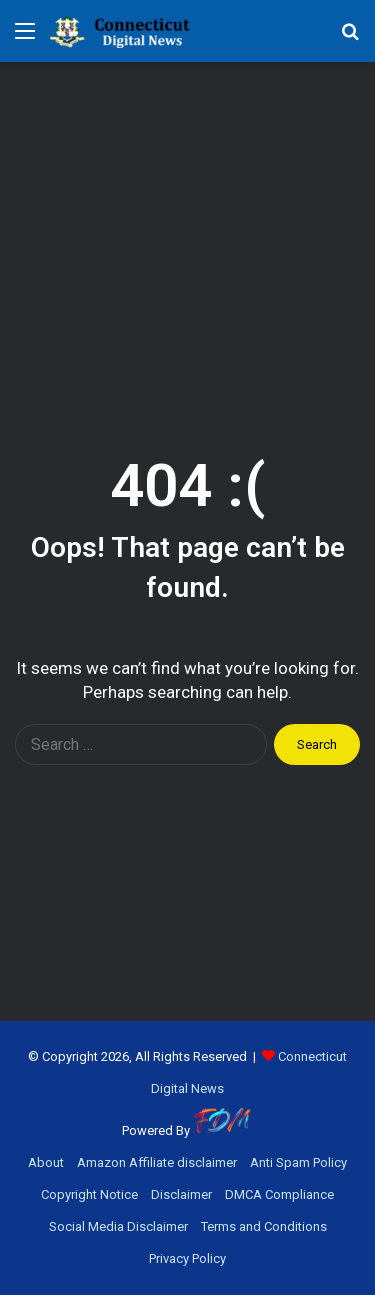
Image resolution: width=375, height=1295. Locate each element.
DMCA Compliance (279, 1194)
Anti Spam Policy (298, 1162)
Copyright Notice (89, 1194)
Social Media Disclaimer (118, 1226)
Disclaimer (181, 1194)
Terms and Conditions (264, 1226)
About (46, 1162)
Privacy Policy (187, 1258)
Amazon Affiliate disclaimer (157, 1162)
